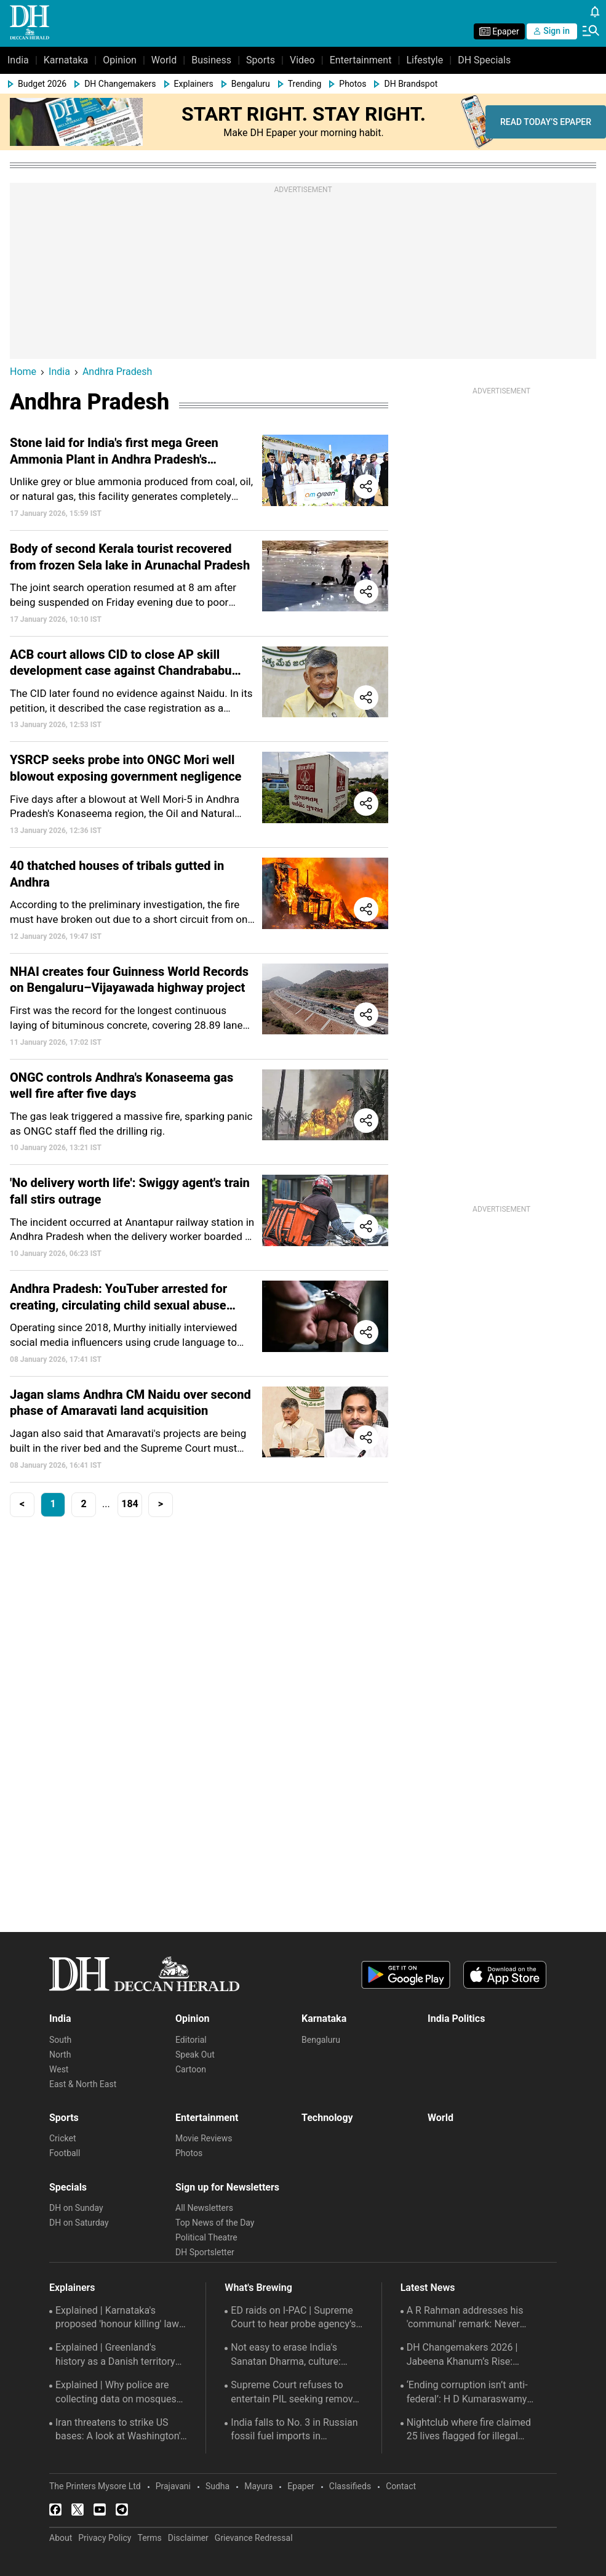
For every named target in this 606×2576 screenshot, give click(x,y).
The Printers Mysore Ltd (95, 2486)
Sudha (217, 2486)
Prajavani (173, 2486)
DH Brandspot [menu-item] (410, 84)
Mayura (258, 2486)
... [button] (106, 1504)
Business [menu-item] (211, 60)
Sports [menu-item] (260, 60)
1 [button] (52, 1504)
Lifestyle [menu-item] (424, 60)
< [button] (22, 1504)
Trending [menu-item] (305, 84)
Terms (149, 2538)
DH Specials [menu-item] (484, 60)
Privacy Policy (104, 2538)
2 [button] (83, 1504)
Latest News (428, 2287)
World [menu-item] (164, 60)
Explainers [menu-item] (193, 84)
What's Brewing (258, 2287)
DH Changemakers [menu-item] (120, 84)
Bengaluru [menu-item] (250, 84)
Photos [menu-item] (352, 84)
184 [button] (129, 1504)
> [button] (160, 1504)
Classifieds (350, 2486)
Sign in (552, 31)
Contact (401, 2486)
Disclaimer (188, 2538)
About (60, 2538)
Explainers (72, 2287)
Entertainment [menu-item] (361, 60)
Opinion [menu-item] (120, 60)
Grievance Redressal (254, 2538)
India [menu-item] (18, 60)
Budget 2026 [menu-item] (42, 84)
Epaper (300, 2486)
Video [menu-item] (302, 60)
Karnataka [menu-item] (66, 60)
